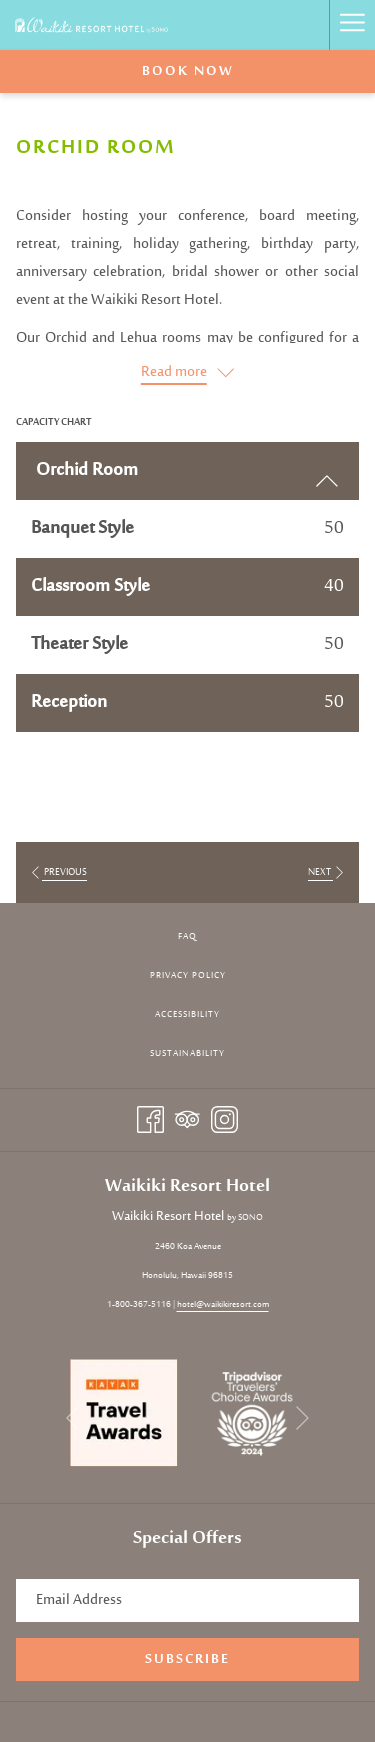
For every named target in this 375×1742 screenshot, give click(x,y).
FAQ (187, 936)
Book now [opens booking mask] (188, 72)
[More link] (352, 25)
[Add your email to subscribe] (187, 1600)
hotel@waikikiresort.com (223, 1304)
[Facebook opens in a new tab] (150, 1119)
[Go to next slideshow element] (302, 1418)
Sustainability (187, 1053)
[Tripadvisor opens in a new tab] (187, 1119)
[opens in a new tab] (124, 1412)
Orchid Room (187, 474)
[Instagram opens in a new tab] (224, 1119)
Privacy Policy (188, 975)
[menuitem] (187, 937)
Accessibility (187, 1014)
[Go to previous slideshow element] (72, 1418)
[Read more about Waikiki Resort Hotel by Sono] (187, 373)
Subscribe (187, 1660)
